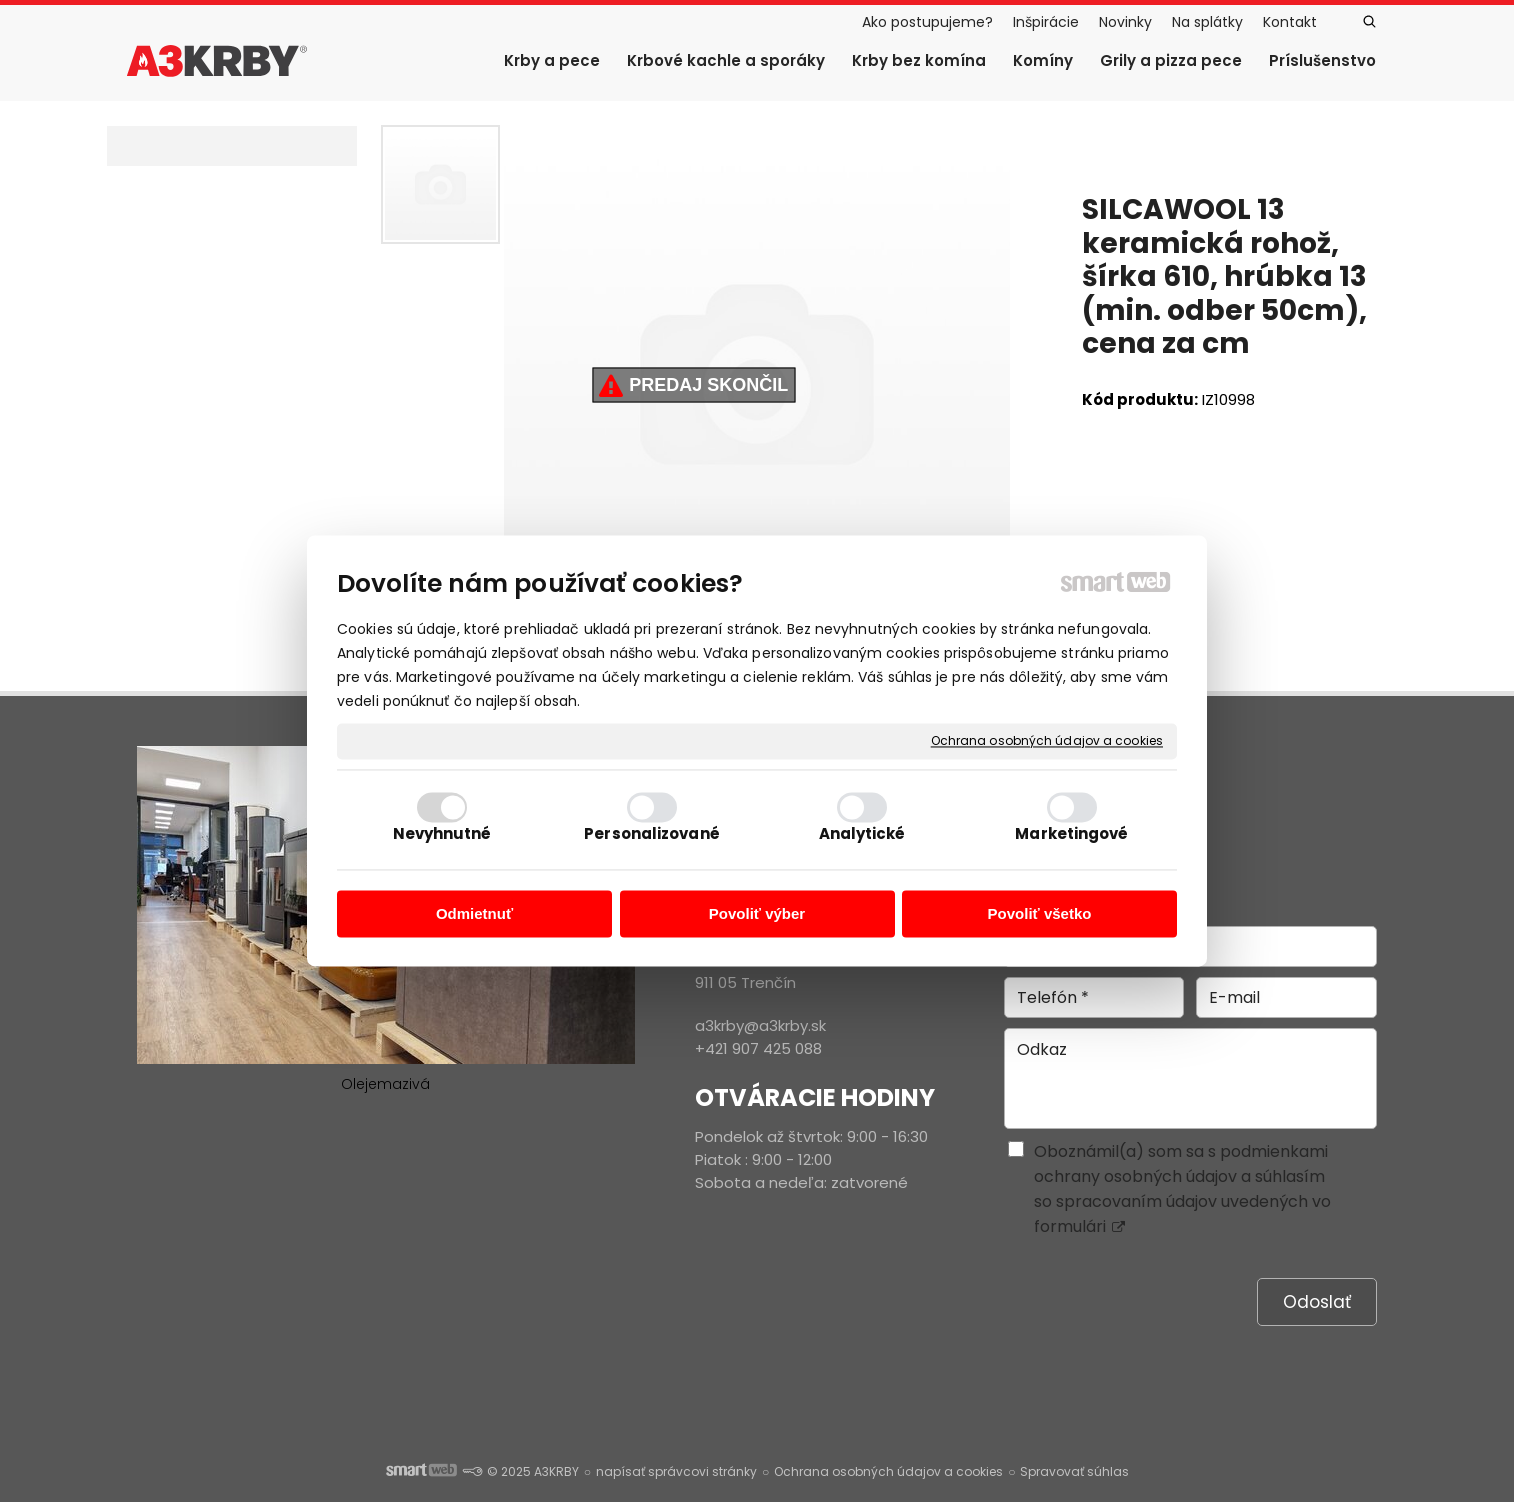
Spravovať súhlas (1074, 1471)
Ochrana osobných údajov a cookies (1047, 741)
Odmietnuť (474, 913)
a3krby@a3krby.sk (760, 1025)
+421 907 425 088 (758, 1048)
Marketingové (1071, 834)
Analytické (862, 834)
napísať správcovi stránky (676, 1471)
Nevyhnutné (442, 834)
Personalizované (652, 834)
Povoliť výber (757, 913)
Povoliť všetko (1040, 913)
